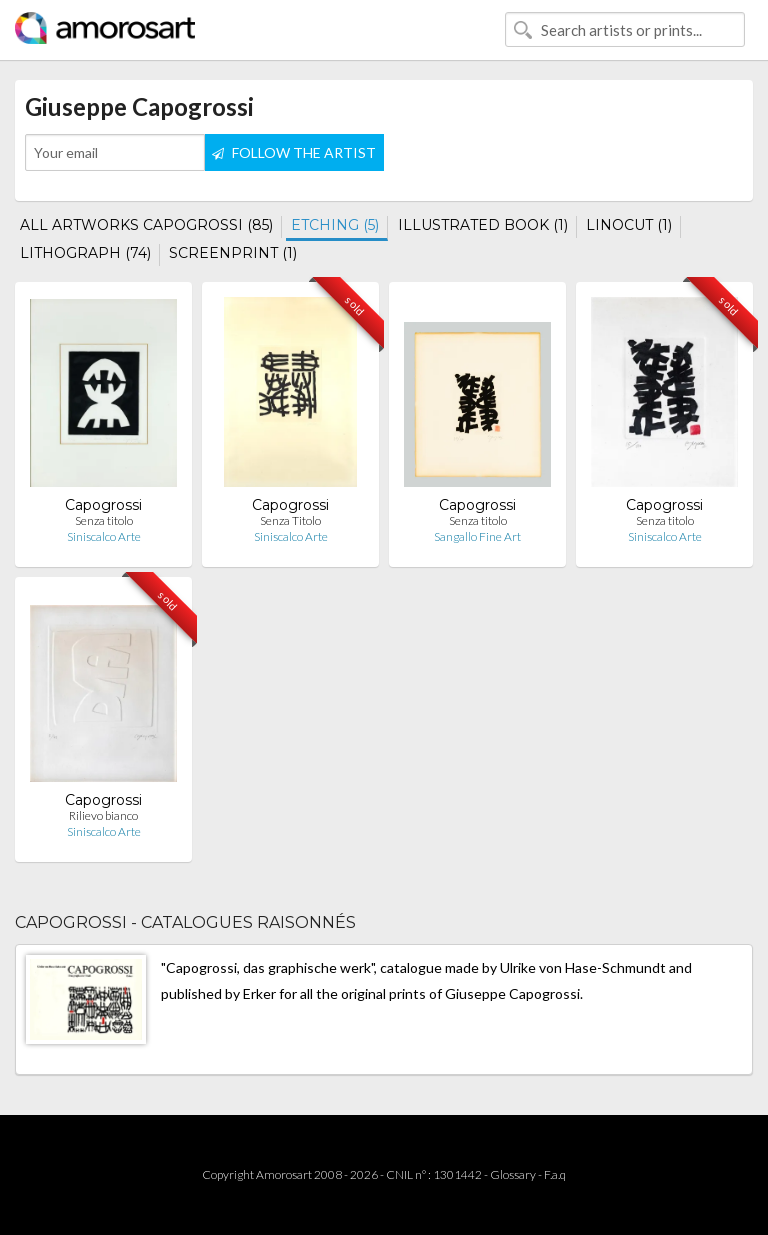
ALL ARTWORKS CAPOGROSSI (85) (146, 225)
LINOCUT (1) (629, 225)
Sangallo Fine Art (477, 536)
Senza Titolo (290, 520)
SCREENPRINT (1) (233, 253)
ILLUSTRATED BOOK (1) (483, 225)
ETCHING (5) (335, 225)
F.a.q (555, 1174)
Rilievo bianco (103, 815)
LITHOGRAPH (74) (85, 253)
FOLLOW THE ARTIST (294, 152)
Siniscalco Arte (104, 536)
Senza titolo (104, 520)
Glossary (513, 1174)
